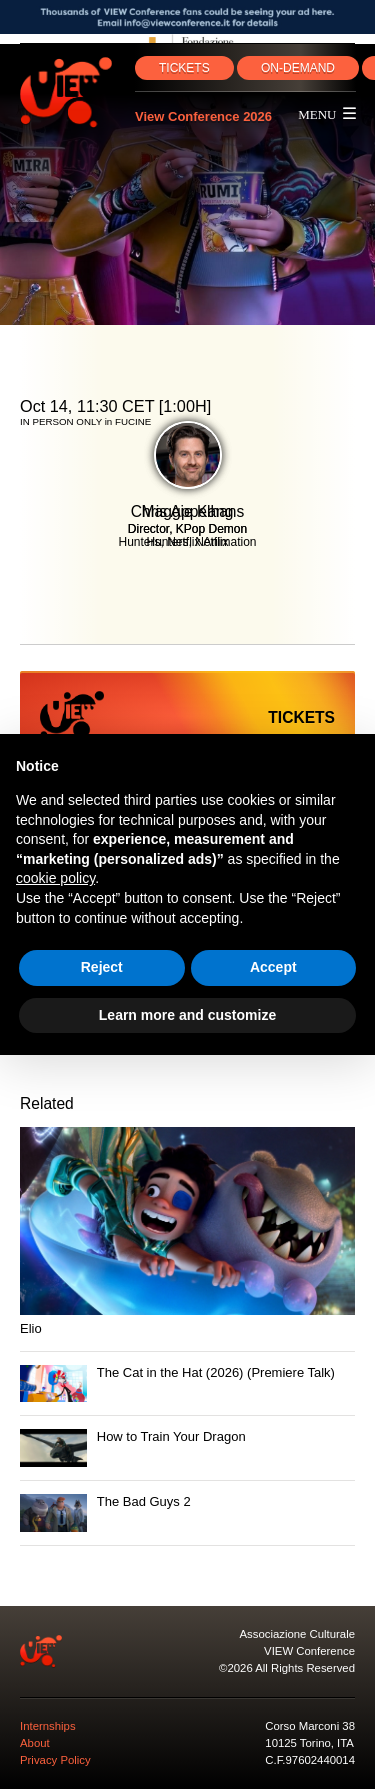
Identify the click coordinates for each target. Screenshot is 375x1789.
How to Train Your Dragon (171, 1436)
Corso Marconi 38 (310, 1726)
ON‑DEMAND (298, 68)
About (35, 1743)
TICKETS (184, 68)
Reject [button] (102, 967)
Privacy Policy (55, 1760)
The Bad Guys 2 (144, 1501)
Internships (48, 1726)
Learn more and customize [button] (187, 1015)
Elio (31, 1328)
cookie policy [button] (55, 878)
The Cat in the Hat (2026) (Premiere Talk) (216, 1372)
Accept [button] (273, 967)
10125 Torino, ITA (309, 1743)
